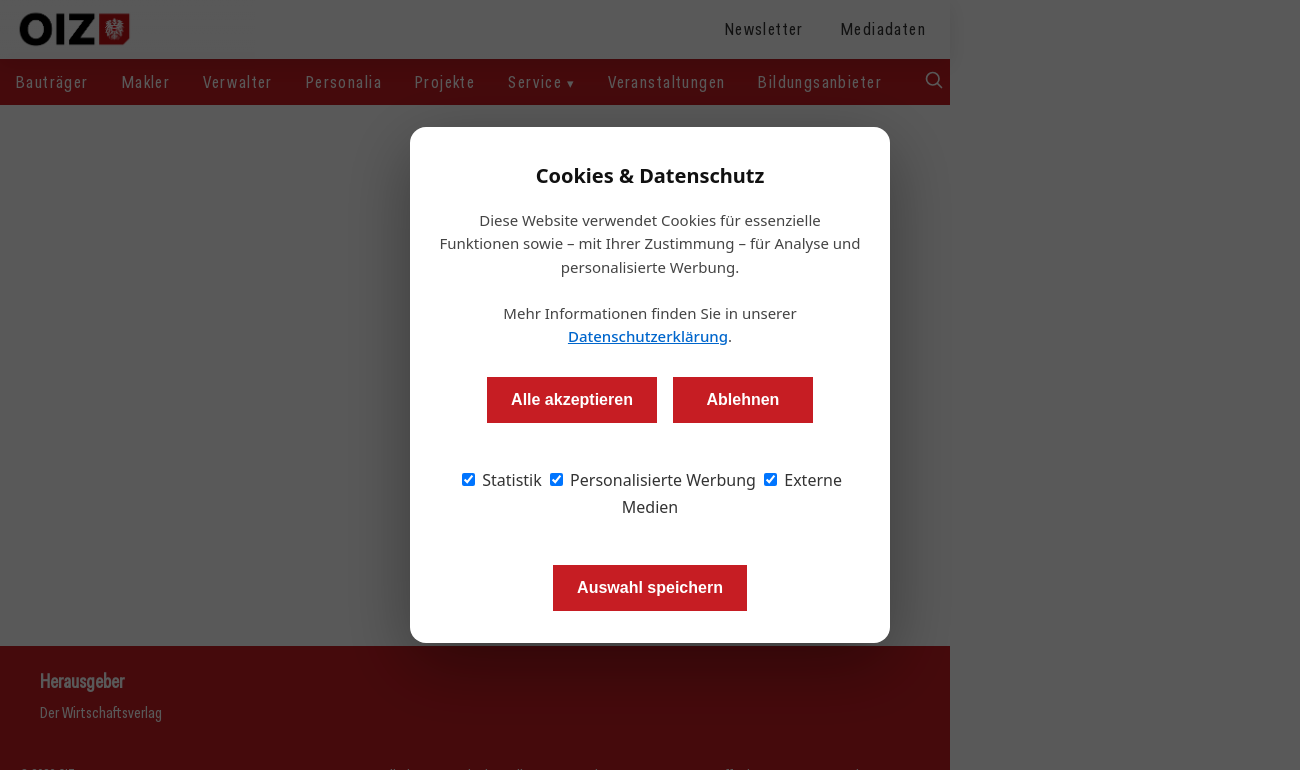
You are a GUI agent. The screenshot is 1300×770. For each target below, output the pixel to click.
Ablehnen (742, 399)
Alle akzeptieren (572, 399)
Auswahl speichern (650, 587)
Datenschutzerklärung (648, 336)
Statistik (502, 480)
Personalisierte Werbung (653, 480)
